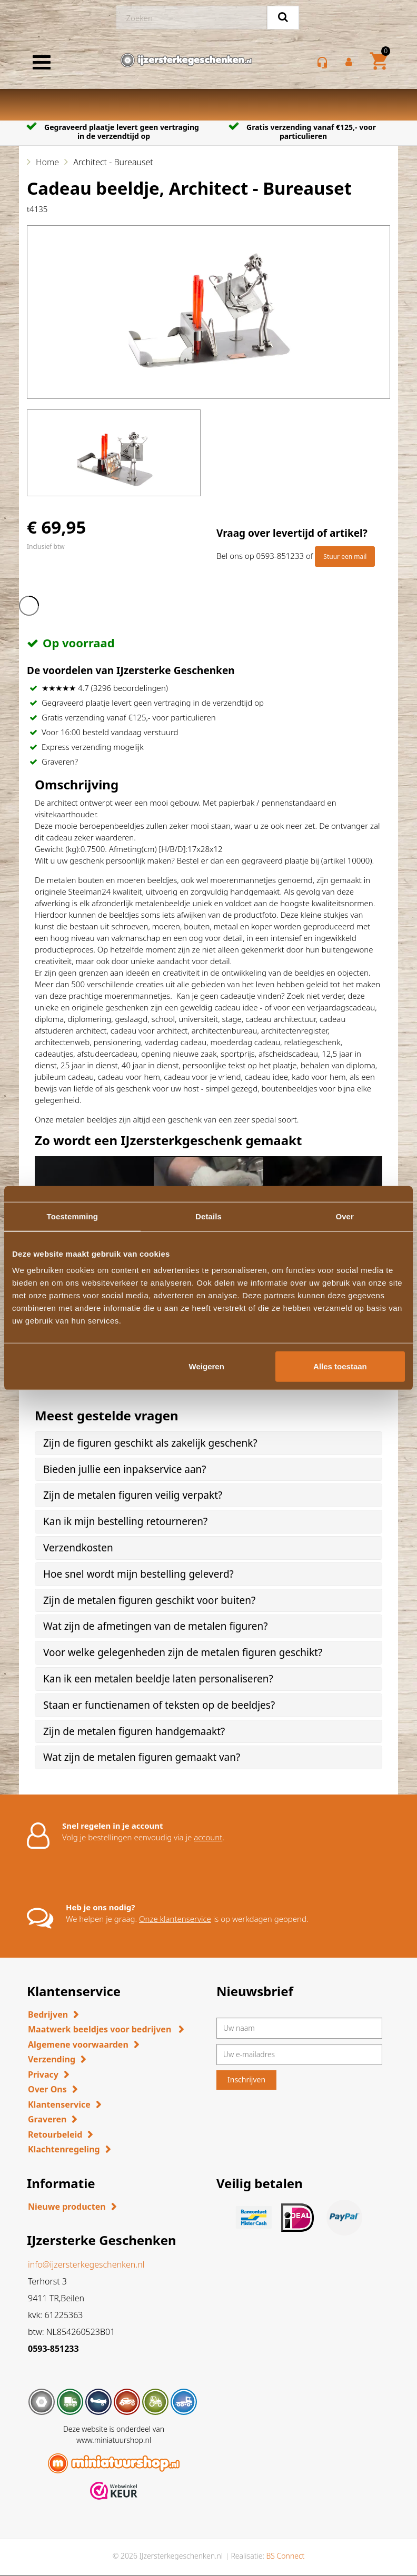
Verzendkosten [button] (78, 1548)
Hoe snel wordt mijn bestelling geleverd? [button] (138, 1574)
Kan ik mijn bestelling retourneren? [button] (125, 1521)
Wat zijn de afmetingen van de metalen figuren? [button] (155, 1626)
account (208, 1837)
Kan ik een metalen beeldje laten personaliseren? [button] (158, 1679)
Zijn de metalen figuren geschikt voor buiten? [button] (149, 1600)
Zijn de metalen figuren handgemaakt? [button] (134, 1731)
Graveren (47, 2119)
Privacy (43, 2074)
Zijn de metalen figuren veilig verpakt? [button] (132, 1495)
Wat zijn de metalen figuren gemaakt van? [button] (141, 1757)
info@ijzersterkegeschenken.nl (86, 2264)
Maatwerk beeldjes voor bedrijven (100, 2029)
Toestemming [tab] (72, 1215)
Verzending (51, 2059)
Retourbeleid (55, 2134)
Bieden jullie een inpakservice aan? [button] (124, 1469)
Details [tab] (208, 1215)
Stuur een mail (344, 556)
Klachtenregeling (64, 2149)
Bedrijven (48, 2014)
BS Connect (285, 2556)
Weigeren (206, 1366)
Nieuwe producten (67, 2206)
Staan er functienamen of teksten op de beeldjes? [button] (159, 1705)
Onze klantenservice (175, 1918)
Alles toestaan (340, 1366)
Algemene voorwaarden (78, 2044)
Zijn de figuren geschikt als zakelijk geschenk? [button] (150, 1443)
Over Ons (47, 2089)
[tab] (208, 1443)
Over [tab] (344, 1215)
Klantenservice (59, 2104)
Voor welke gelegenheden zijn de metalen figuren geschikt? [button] (182, 1652)
